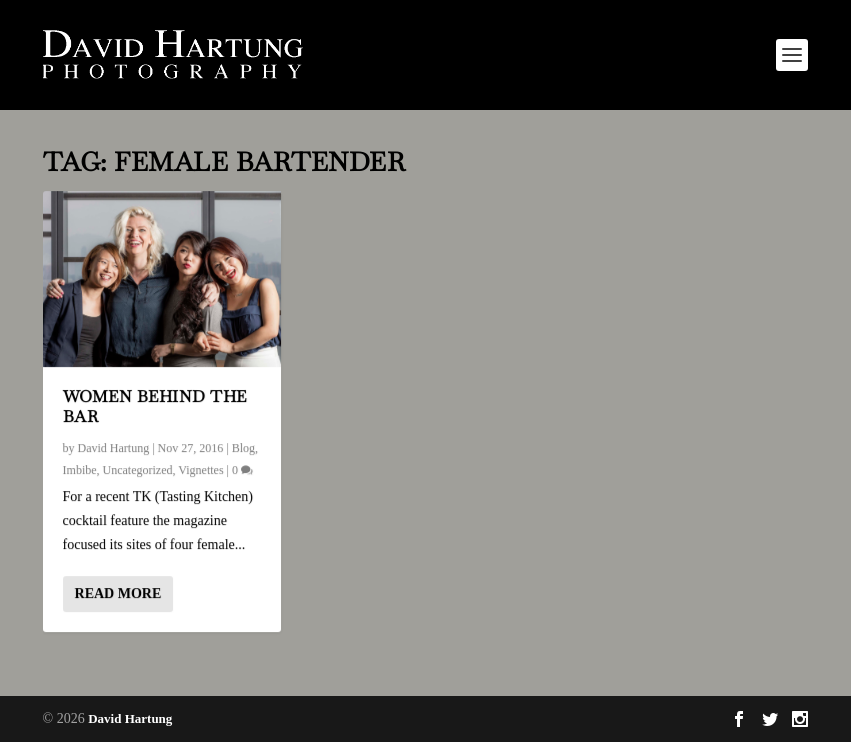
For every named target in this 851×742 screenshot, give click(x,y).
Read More (118, 593)
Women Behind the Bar (155, 406)
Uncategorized (138, 469)
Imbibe (80, 469)
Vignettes (200, 469)
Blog (243, 448)
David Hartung (114, 448)
